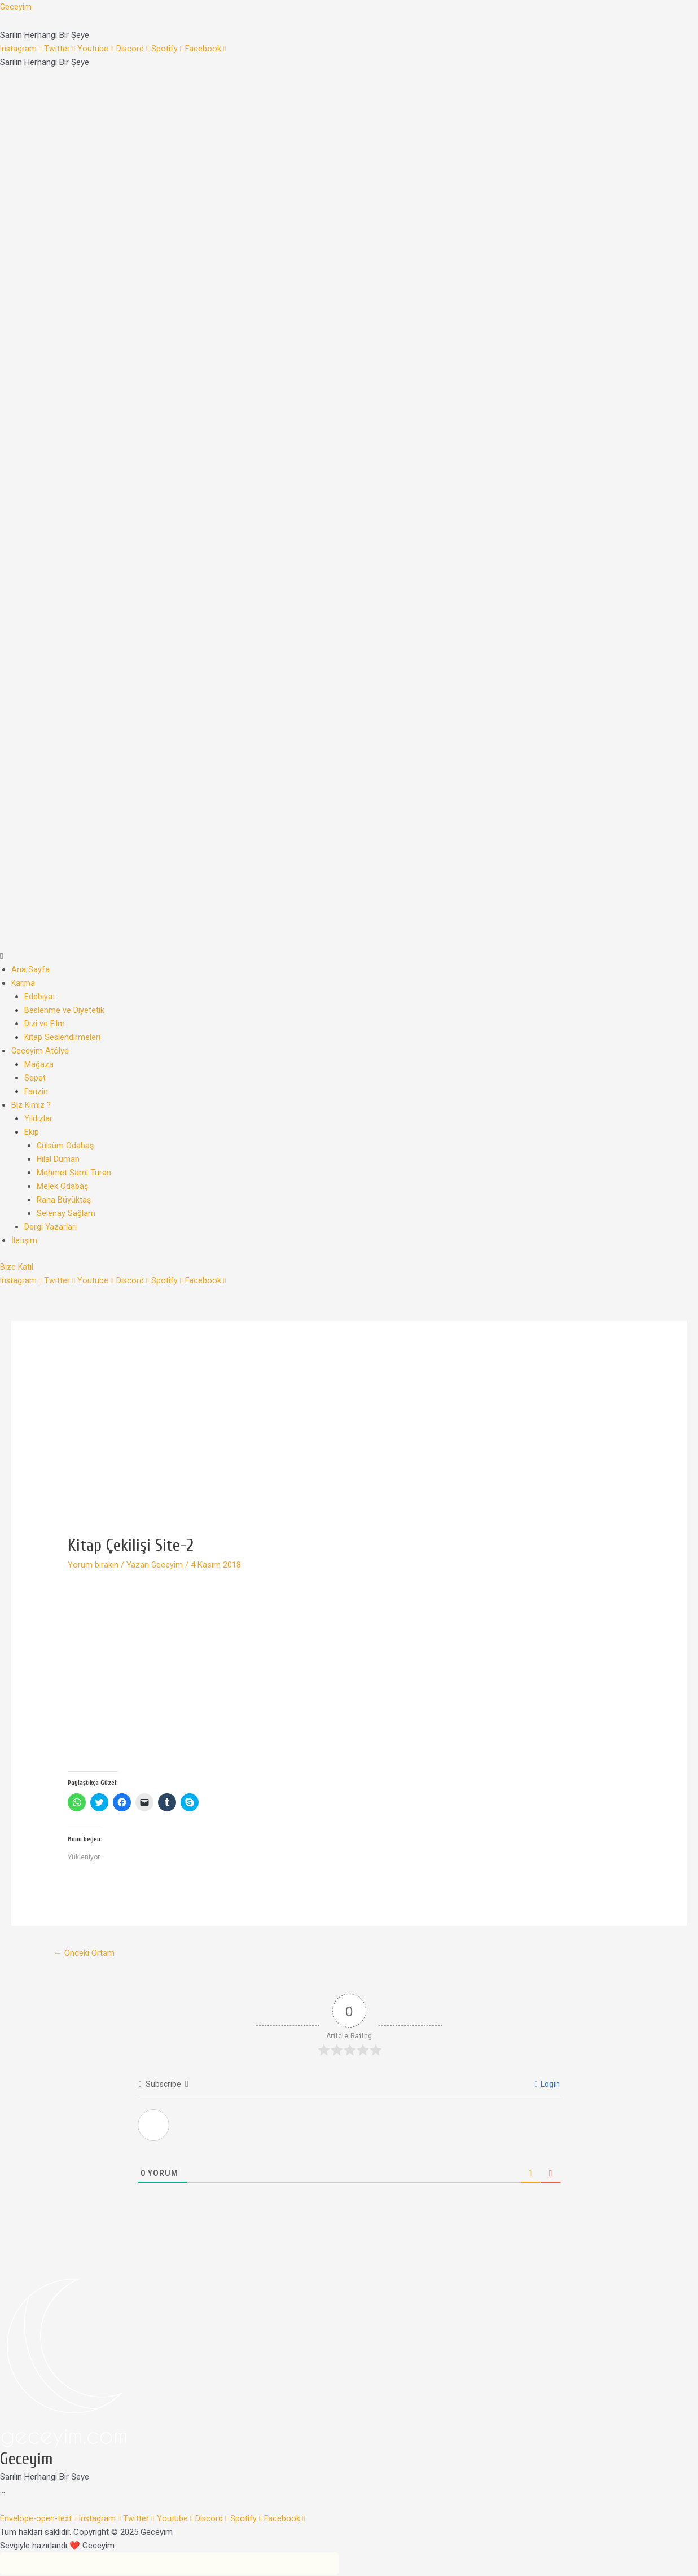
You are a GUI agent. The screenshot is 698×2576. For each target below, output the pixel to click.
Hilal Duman (58, 1159)
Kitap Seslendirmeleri (63, 1037)
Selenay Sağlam (66, 1213)
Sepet (35, 1078)
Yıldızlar (38, 1118)
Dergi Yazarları (50, 1227)
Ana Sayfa (30, 969)
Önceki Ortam (86, 1953)
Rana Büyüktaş (64, 1200)
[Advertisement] (349, 1451)
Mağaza (39, 1064)
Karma (23, 983)
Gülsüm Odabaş (66, 1145)
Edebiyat (39, 996)
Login (546, 2085)
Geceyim (16, 7)
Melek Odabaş (63, 1186)
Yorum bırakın (93, 1565)
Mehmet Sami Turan (74, 1173)
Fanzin (36, 1091)
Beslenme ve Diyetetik (64, 1010)
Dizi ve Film (44, 1024)
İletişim (24, 1240)
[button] (349, 956)
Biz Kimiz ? (31, 1105)
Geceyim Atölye (40, 1051)
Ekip (31, 1132)
